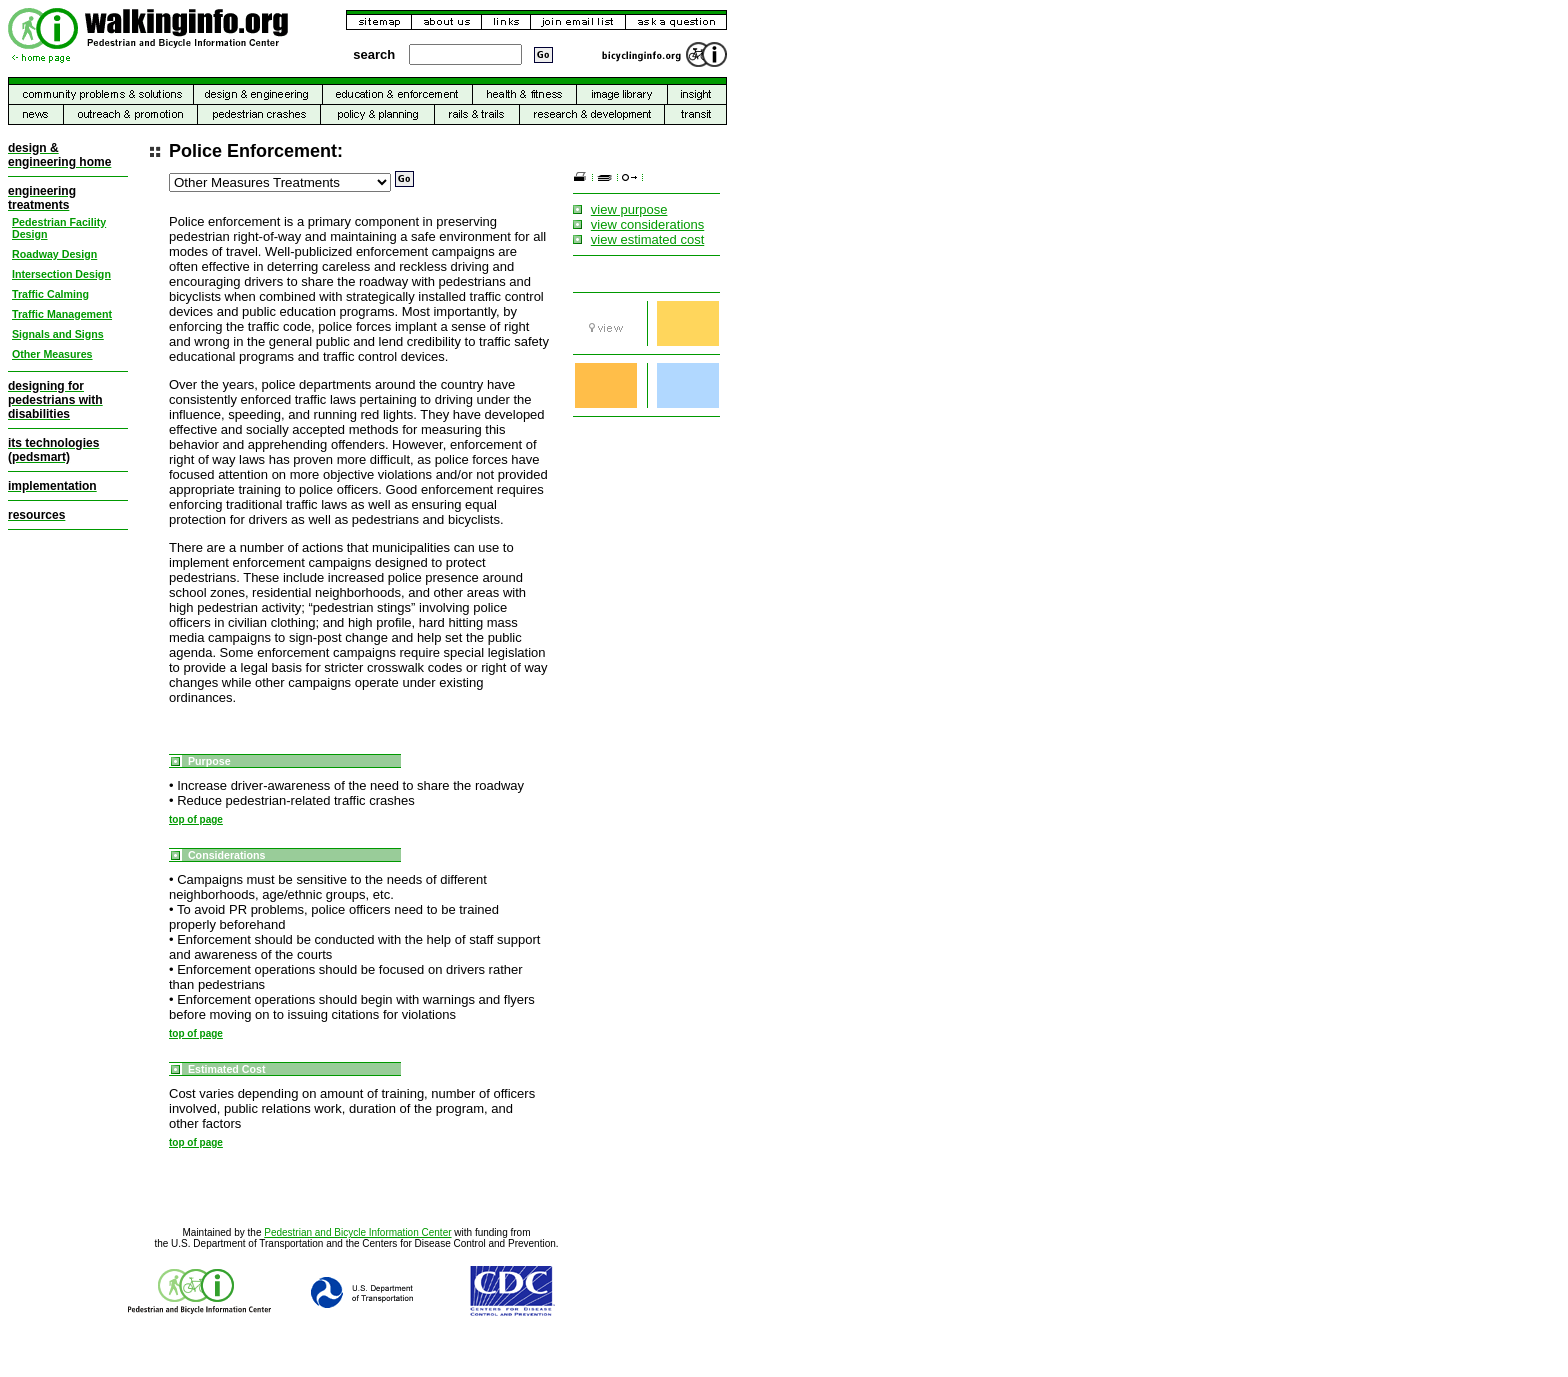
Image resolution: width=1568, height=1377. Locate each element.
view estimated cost (647, 239)
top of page (196, 819)
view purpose (629, 209)
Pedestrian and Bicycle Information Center (357, 1232)
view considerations (647, 224)
